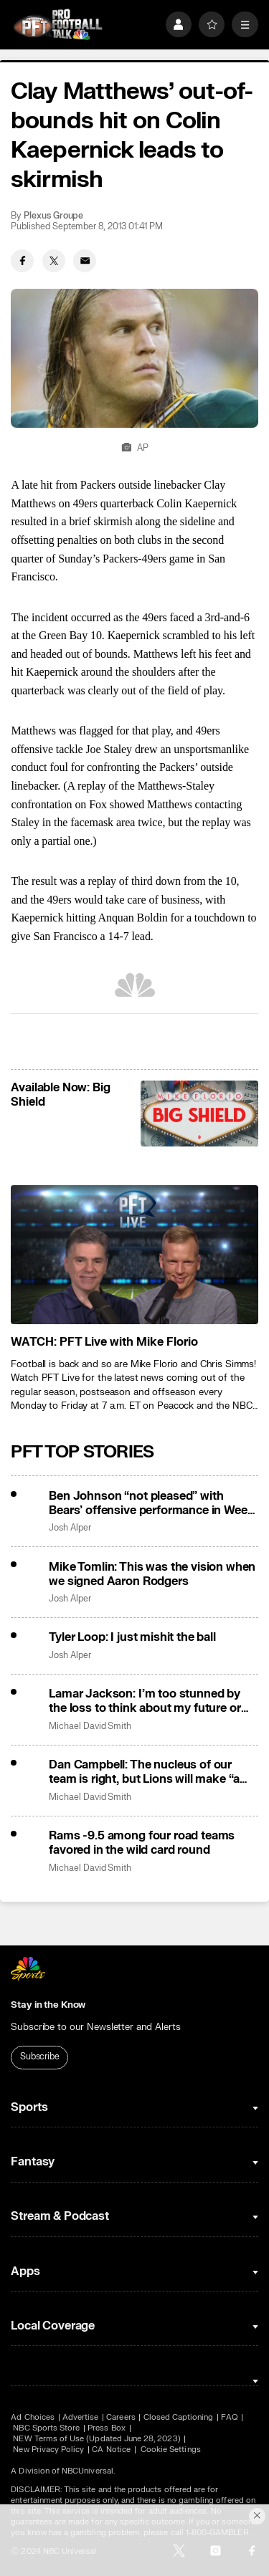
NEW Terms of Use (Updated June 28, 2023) (96, 2438)
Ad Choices (33, 2417)
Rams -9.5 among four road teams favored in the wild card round (142, 1843)
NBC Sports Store (46, 2428)
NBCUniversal (87, 2471)
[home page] (58, 24)
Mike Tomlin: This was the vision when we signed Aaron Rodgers (152, 1574)
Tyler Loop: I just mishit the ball (132, 1637)
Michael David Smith (90, 1726)
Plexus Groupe (53, 216)
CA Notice (111, 2449)
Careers (120, 2417)
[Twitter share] (53, 260)
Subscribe (40, 2056)
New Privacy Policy (48, 2449)
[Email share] (84, 260)
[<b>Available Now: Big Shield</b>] (199, 1113)
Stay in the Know (48, 2005)
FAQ (229, 2417)
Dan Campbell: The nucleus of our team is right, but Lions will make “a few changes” (144, 1772)
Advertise (80, 2417)
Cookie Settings (171, 2449)
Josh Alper (69, 1528)
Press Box (107, 2428)
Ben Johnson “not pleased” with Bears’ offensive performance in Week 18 (151, 1503)
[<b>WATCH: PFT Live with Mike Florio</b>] (134, 1254)
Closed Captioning (178, 2417)
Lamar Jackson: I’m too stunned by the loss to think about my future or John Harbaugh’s (144, 1701)
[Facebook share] (22, 260)
